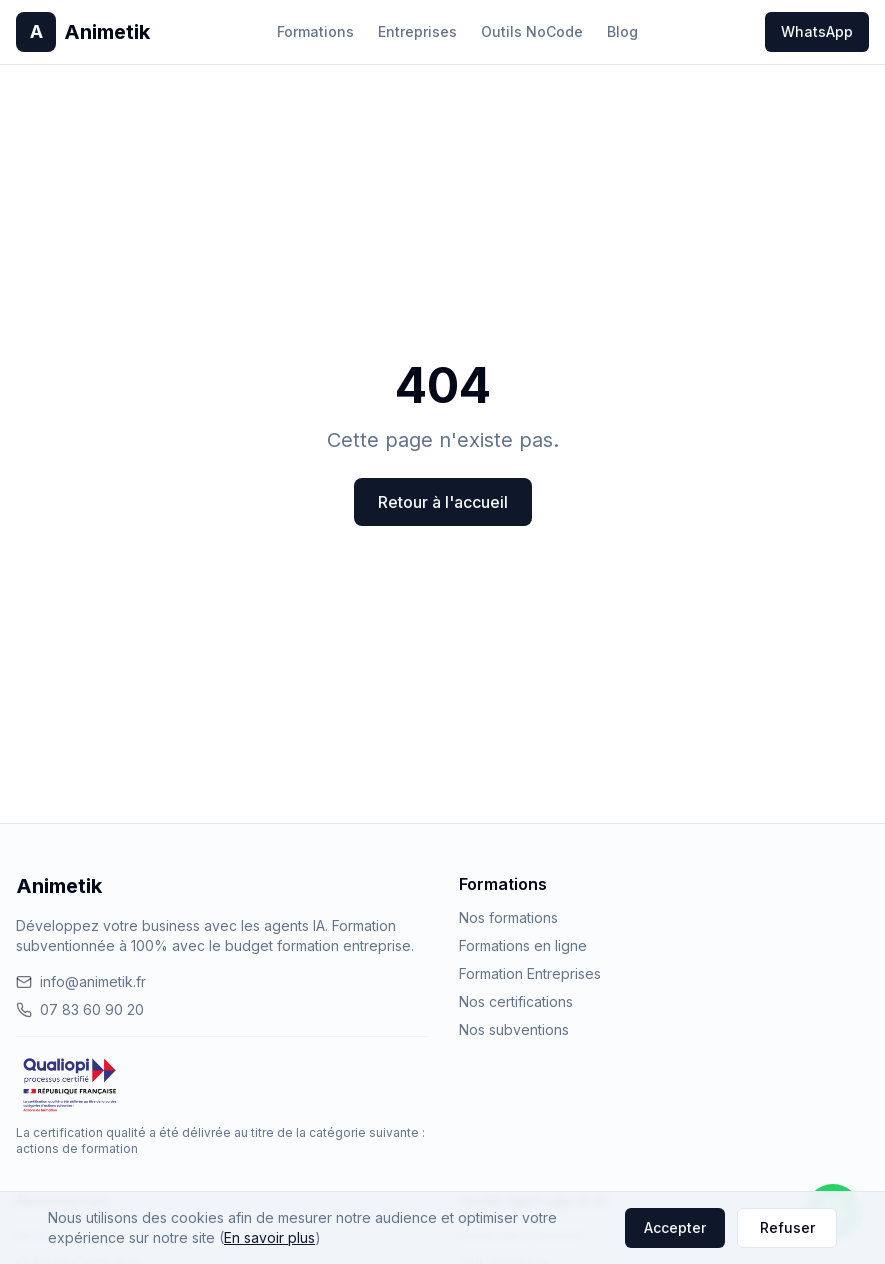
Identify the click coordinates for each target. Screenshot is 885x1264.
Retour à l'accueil (443, 502)
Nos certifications (516, 1001)
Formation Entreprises (530, 973)
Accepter (675, 1227)
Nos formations (508, 917)
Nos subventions (514, 1029)
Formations (315, 31)
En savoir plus (269, 1237)
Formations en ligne (523, 945)
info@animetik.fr (81, 981)
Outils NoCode (532, 31)
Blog (622, 31)
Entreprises (417, 31)
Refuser (787, 1227)
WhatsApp (817, 31)
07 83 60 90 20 (80, 1009)
